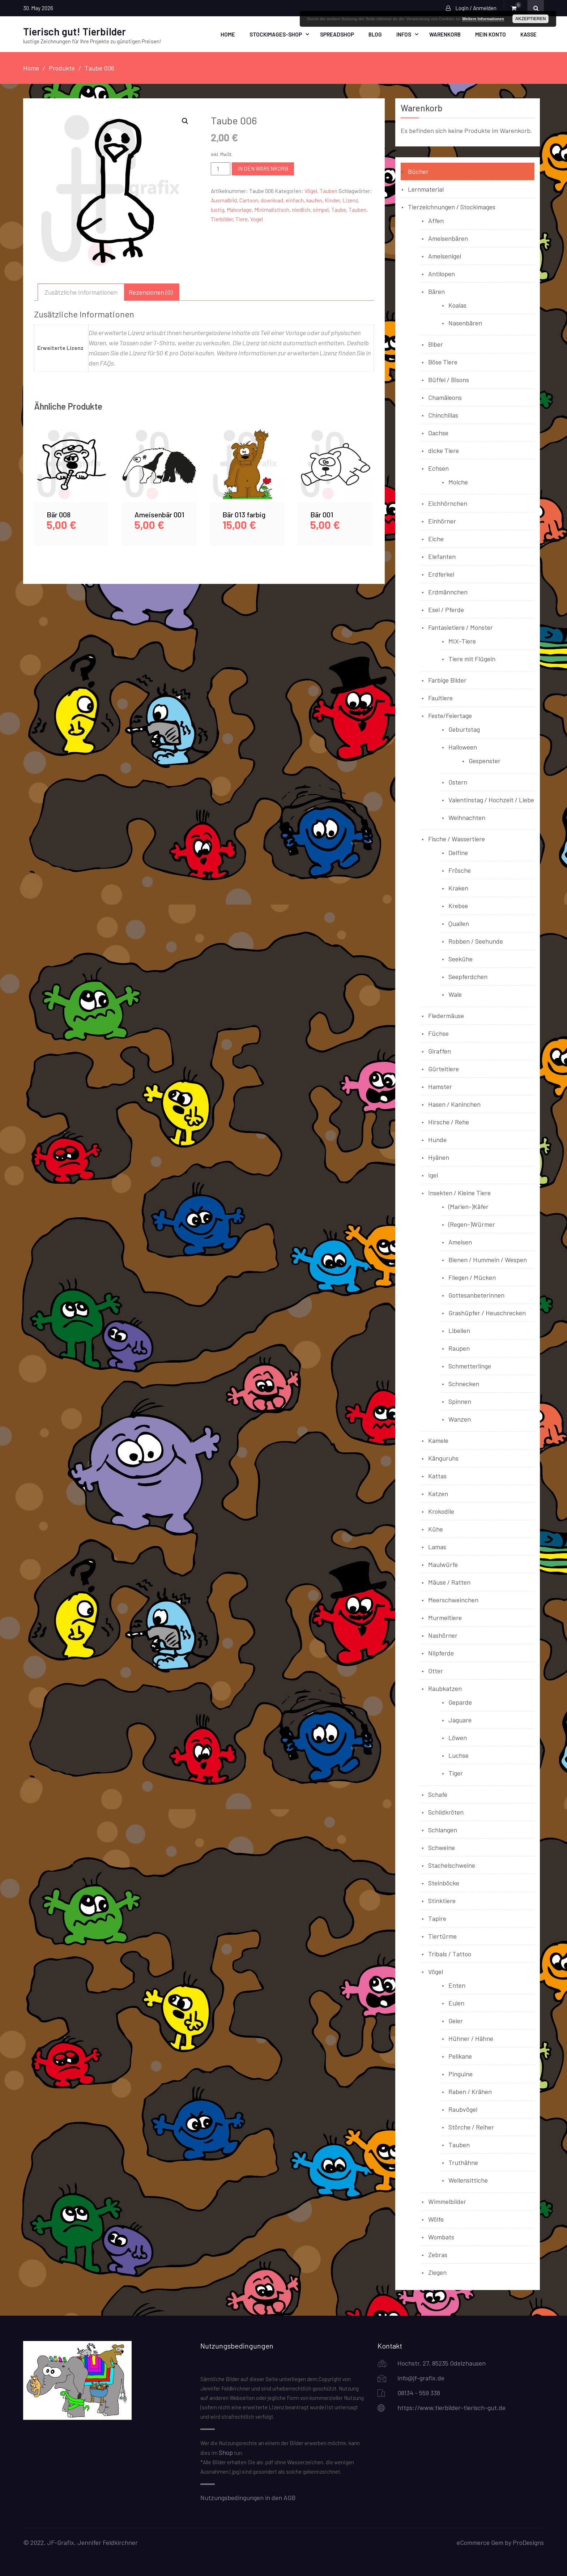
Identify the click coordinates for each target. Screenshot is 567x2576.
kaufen (314, 200)
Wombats (441, 2236)
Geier (455, 2020)
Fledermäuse (446, 1015)
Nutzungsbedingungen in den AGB (247, 2497)
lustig (217, 209)
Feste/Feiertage (450, 715)
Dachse (438, 432)
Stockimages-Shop (276, 34)
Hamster (440, 1086)
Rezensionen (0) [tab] (150, 291)
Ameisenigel (444, 256)
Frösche (459, 870)
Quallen (458, 923)
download (272, 200)
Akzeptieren (530, 18)
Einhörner (442, 521)
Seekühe (460, 958)
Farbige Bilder (447, 680)
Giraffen (439, 1051)
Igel (433, 1175)
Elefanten (442, 556)
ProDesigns (528, 2542)
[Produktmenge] (220, 168)
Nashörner (442, 1635)
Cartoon (248, 200)
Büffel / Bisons (448, 379)
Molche (458, 482)
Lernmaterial (426, 189)
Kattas (437, 1475)
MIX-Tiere (462, 641)
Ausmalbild (224, 200)
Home (228, 34)
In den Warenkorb (263, 168)
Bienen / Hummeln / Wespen (487, 1259)
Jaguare (460, 1719)
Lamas (437, 1546)
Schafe (437, 1794)
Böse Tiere (442, 362)
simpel (321, 209)
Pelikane (460, 2056)
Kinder (332, 200)
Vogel (256, 218)
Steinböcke (443, 1883)
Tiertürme (442, 1936)
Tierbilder (222, 218)
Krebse (458, 905)
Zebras (437, 2254)
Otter (435, 1670)
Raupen (459, 1348)
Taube (338, 209)
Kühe (435, 1529)
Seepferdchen (467, 976)
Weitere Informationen (483, 19)
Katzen (438, 1493)
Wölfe (436, 2219)
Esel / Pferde (446, 609)
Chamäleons (445, 397)
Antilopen (441, 273)
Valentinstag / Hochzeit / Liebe (491, 799)
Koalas (457, 305)
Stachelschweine (451, 1865)
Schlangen (442, 1829)
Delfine (458, 852)
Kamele (438, 1440)
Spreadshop (337, 34)
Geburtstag (464, 729)
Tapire (437, 1918)
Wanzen (459, 1419)
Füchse (438, 1033)
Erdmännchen (448, 591)
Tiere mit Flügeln (471, 658)
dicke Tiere (443, 450)
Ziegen (437, 2272)
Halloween (462, 747)
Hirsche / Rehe (448, 1121)
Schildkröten (446, 1812)
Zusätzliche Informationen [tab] (81, 291)
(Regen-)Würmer (471, 1224)
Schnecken (463, 1383)
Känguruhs (443, 1458)
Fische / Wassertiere (456, 838)
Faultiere (440, 697)
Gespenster (484, 760)
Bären (436, 291)
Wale (455, 994)
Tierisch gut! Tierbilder (74, 31)
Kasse (528, 34)
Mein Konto (490, 34)
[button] (185, 120)
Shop (226, 2452)
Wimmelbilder (447, 2201)
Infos (403, 34)
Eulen (456, 2003)
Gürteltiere (443, 1068)
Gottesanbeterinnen (476, 1295)
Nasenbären (465, 322)
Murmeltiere (445, 1617)
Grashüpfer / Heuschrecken (487, 1312)
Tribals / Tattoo (449, 1953)
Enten (456, 1985)
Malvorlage (239, 209)
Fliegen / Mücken (472, 1277)
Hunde (437, 1139)
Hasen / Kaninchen (454, 1104)
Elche (436, 538)
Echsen (438, 468)
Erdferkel (441, 574)
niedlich (301, 209)
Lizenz (350, 200)
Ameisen (460, 1242)
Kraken (458, 888)
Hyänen (438, 1157)
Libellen (459, 1330)
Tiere (241, 218)
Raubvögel (462, 2109)
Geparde (460, 1702)
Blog (375, 34)
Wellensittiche (468, 2180)
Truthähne (463, 2162)
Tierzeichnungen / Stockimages (451, 206)
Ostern (457, 782)
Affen (436, 220)
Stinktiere (442, 1900)
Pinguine (460, 2073)
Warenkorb (445, 34)
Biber (435, 344)
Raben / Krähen (470, 2091)
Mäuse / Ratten (449, 1582)
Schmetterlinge (469, 1366)
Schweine (441, 1847)
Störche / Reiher (471, 2127)
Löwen (457, 1737)
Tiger (455, 1773)
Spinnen (459, 1401)
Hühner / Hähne (470, 2038)
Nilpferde (441, 1653)
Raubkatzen (445, 1688)
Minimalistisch (271, 209)
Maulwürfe (443, 1564)
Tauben (328, 190)
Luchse (458, 1755)
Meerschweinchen (453, 1599)
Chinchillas (443, 415)
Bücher (418, 171)
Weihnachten (466, 817)
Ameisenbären (448, 238)
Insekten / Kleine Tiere (459, 1192)
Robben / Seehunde (475, 941)
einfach (295, 200)
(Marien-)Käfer (468, 1206)
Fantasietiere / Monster (460, 627)
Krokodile (441, 1511)
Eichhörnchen (447, 503)
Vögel (310, 190)
